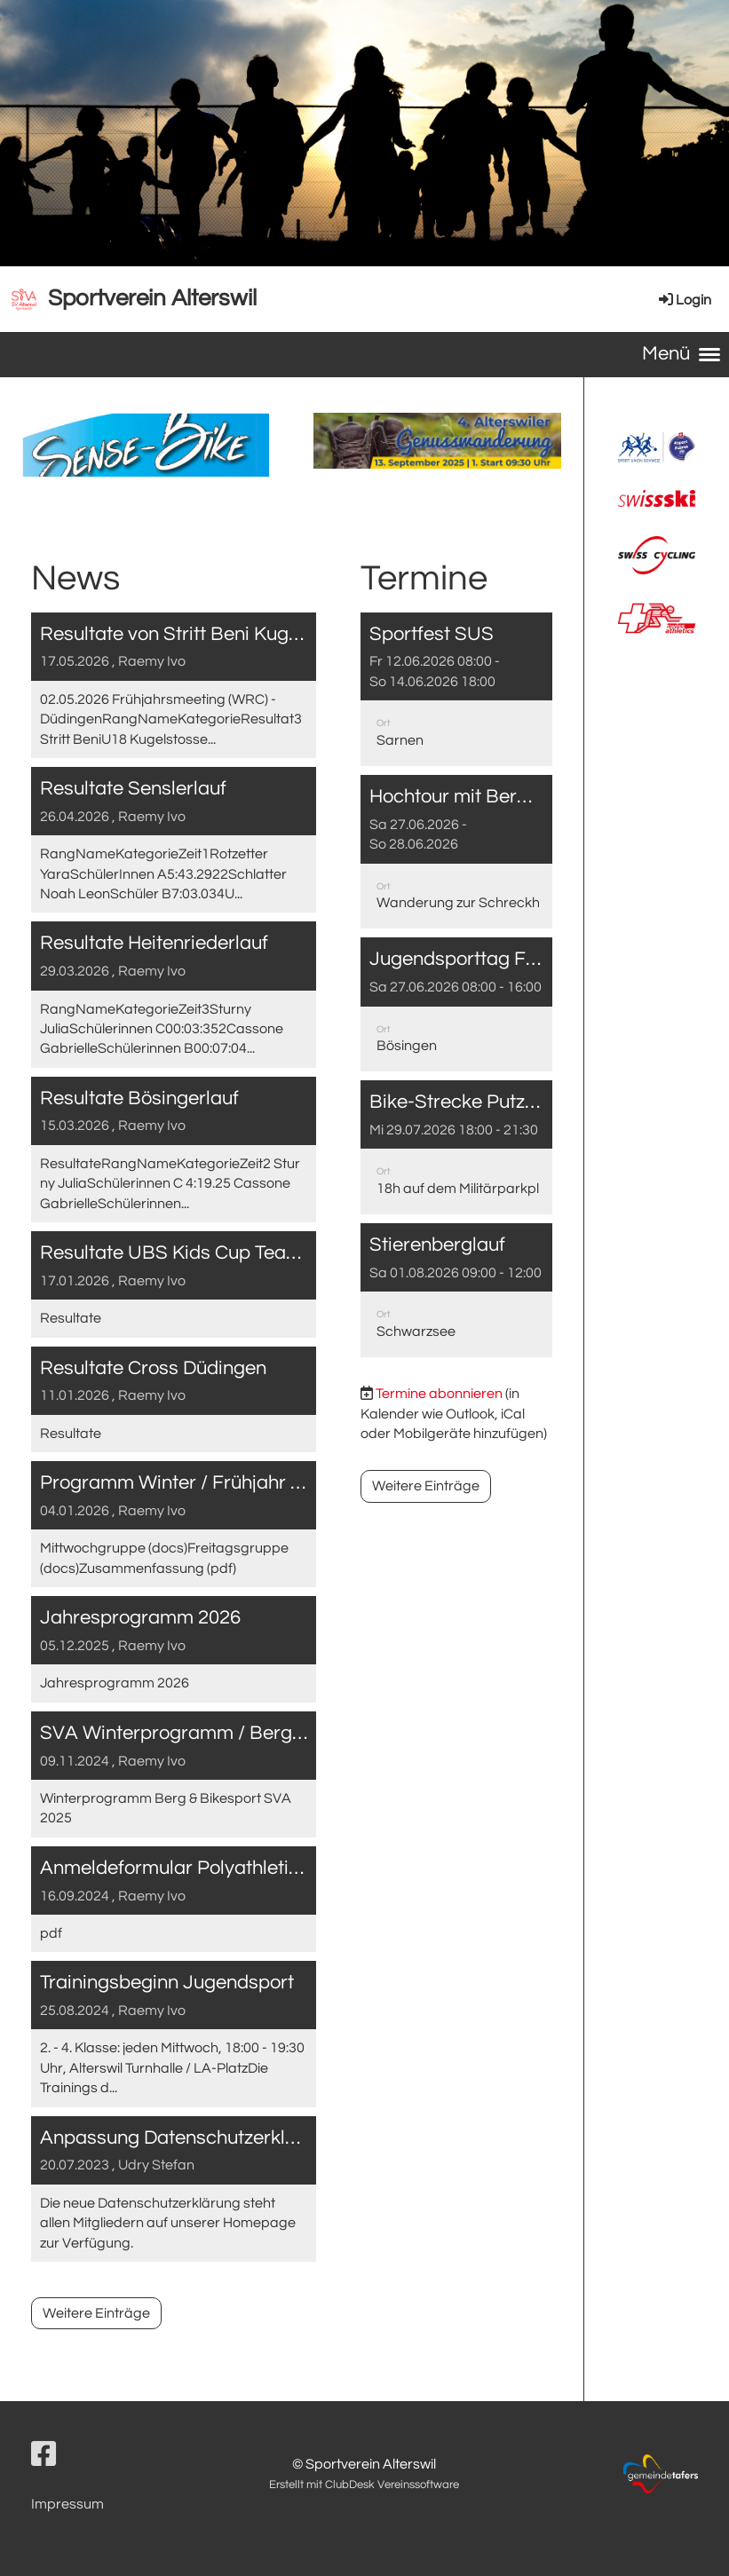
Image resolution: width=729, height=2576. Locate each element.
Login (683, 300)
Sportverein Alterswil (152, 298)
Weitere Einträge (96, 2313)
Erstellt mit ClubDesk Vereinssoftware (364, 2485)
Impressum (67, 2504)
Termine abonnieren (439, 1394)
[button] (456, 689)
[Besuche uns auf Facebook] (43, 2455)
